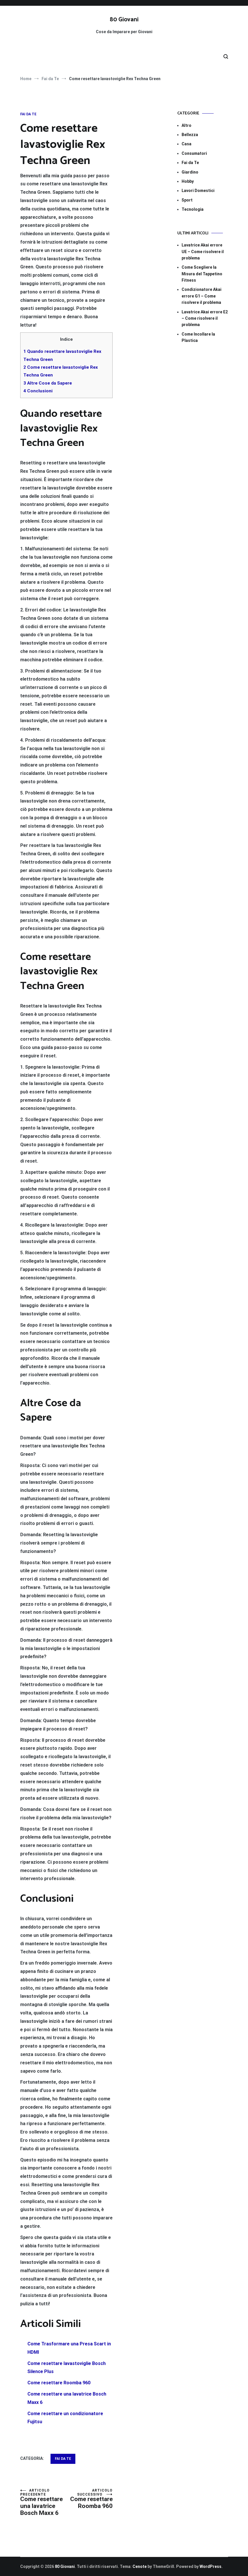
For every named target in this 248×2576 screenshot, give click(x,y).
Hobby (188, 181)
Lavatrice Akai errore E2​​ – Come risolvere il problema (205, 318)
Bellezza (190, 134)
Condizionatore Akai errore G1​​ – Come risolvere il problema (201, 296)
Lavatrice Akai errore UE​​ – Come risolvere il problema (203, 251)
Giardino (190, 172)
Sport (187, 200)
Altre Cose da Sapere (47, 383)
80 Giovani (124, 20)
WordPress (210, 2566)
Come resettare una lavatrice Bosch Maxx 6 (43, 2502)
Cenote (140, 2566)
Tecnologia (193, 209)
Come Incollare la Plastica (198, 337)
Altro (186, 125)
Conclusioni (38, 390)
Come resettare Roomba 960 (89, 2498)
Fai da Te (28, 114)
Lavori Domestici (198, 190)
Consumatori (194, 153)
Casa (186, 144)
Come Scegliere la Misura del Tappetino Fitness (202, 274)
